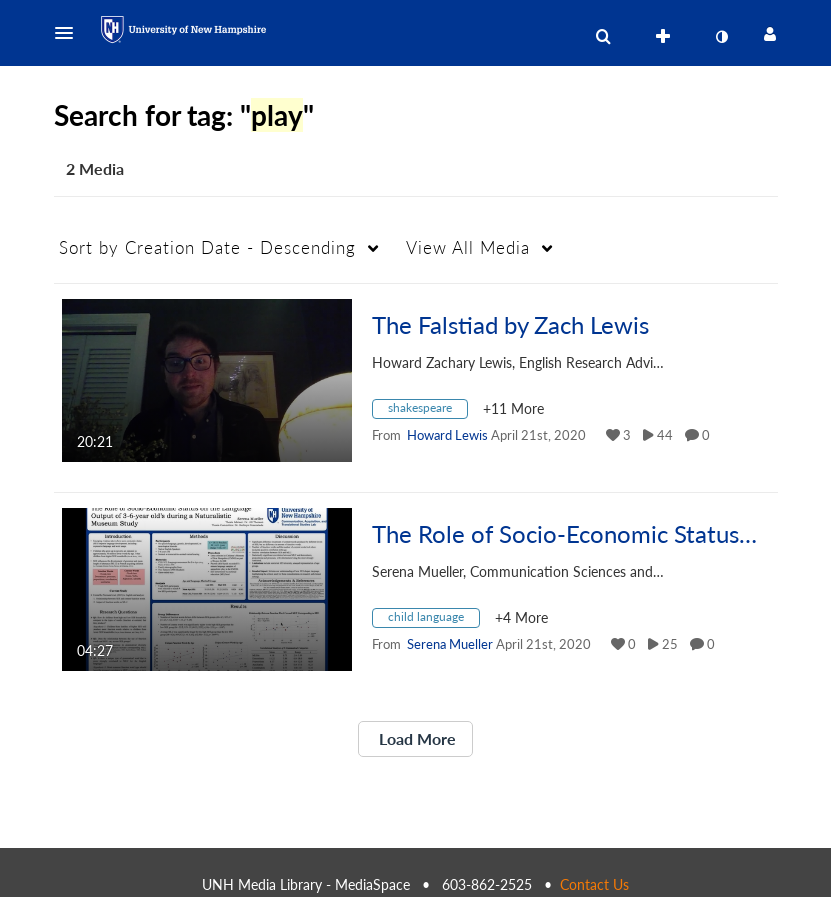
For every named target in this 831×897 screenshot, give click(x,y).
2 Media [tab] (95, 168)
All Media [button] (468, 247)
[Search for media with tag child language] (433, 620)
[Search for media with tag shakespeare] (427, 411)
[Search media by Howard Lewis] (447, 435)
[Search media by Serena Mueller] (450, 644)
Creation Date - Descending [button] (207, 247)
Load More (415, 738)
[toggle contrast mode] (722, 37)
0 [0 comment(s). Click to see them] (709, 435)
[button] (70, 33)
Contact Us (594, 884)
